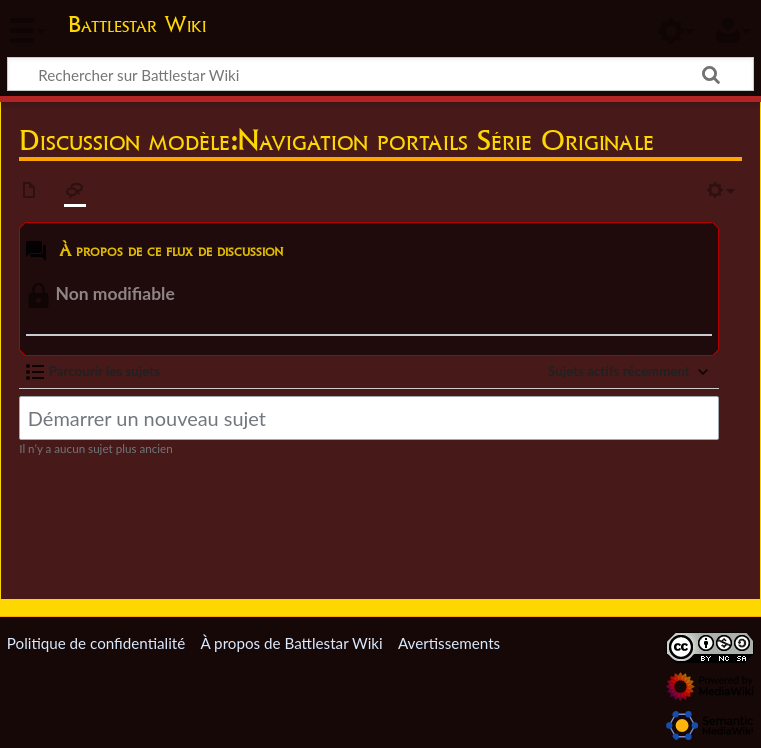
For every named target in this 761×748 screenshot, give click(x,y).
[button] (93, 372)
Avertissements (449, 643)
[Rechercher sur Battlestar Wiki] (380, 74)
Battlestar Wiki (137, 24)
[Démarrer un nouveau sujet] (369, 417)
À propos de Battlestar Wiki (291, 643)
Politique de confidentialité (96, 643)
